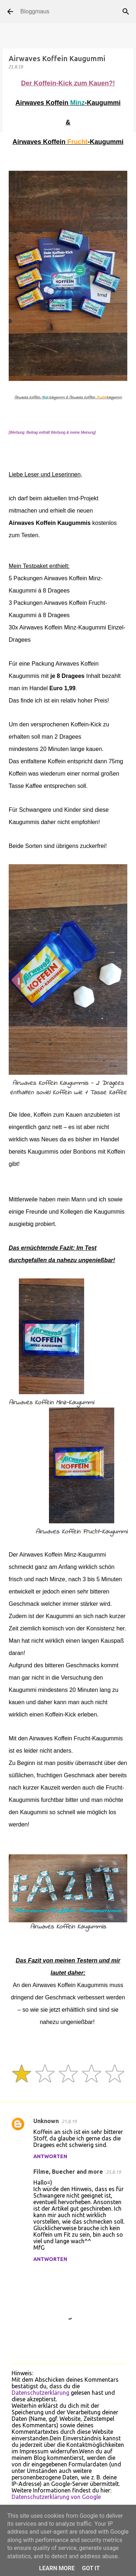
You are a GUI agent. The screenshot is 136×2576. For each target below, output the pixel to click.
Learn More (57, 2568)
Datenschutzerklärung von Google (56, 2497)
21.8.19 (69, 2121)
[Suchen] (125, 11)
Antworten (50, 2156)
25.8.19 (113, 2171)
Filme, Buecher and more (68, 2171)
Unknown (46, 2121)
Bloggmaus (34, 11)
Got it (91, 2568)
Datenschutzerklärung (40, 2392)
